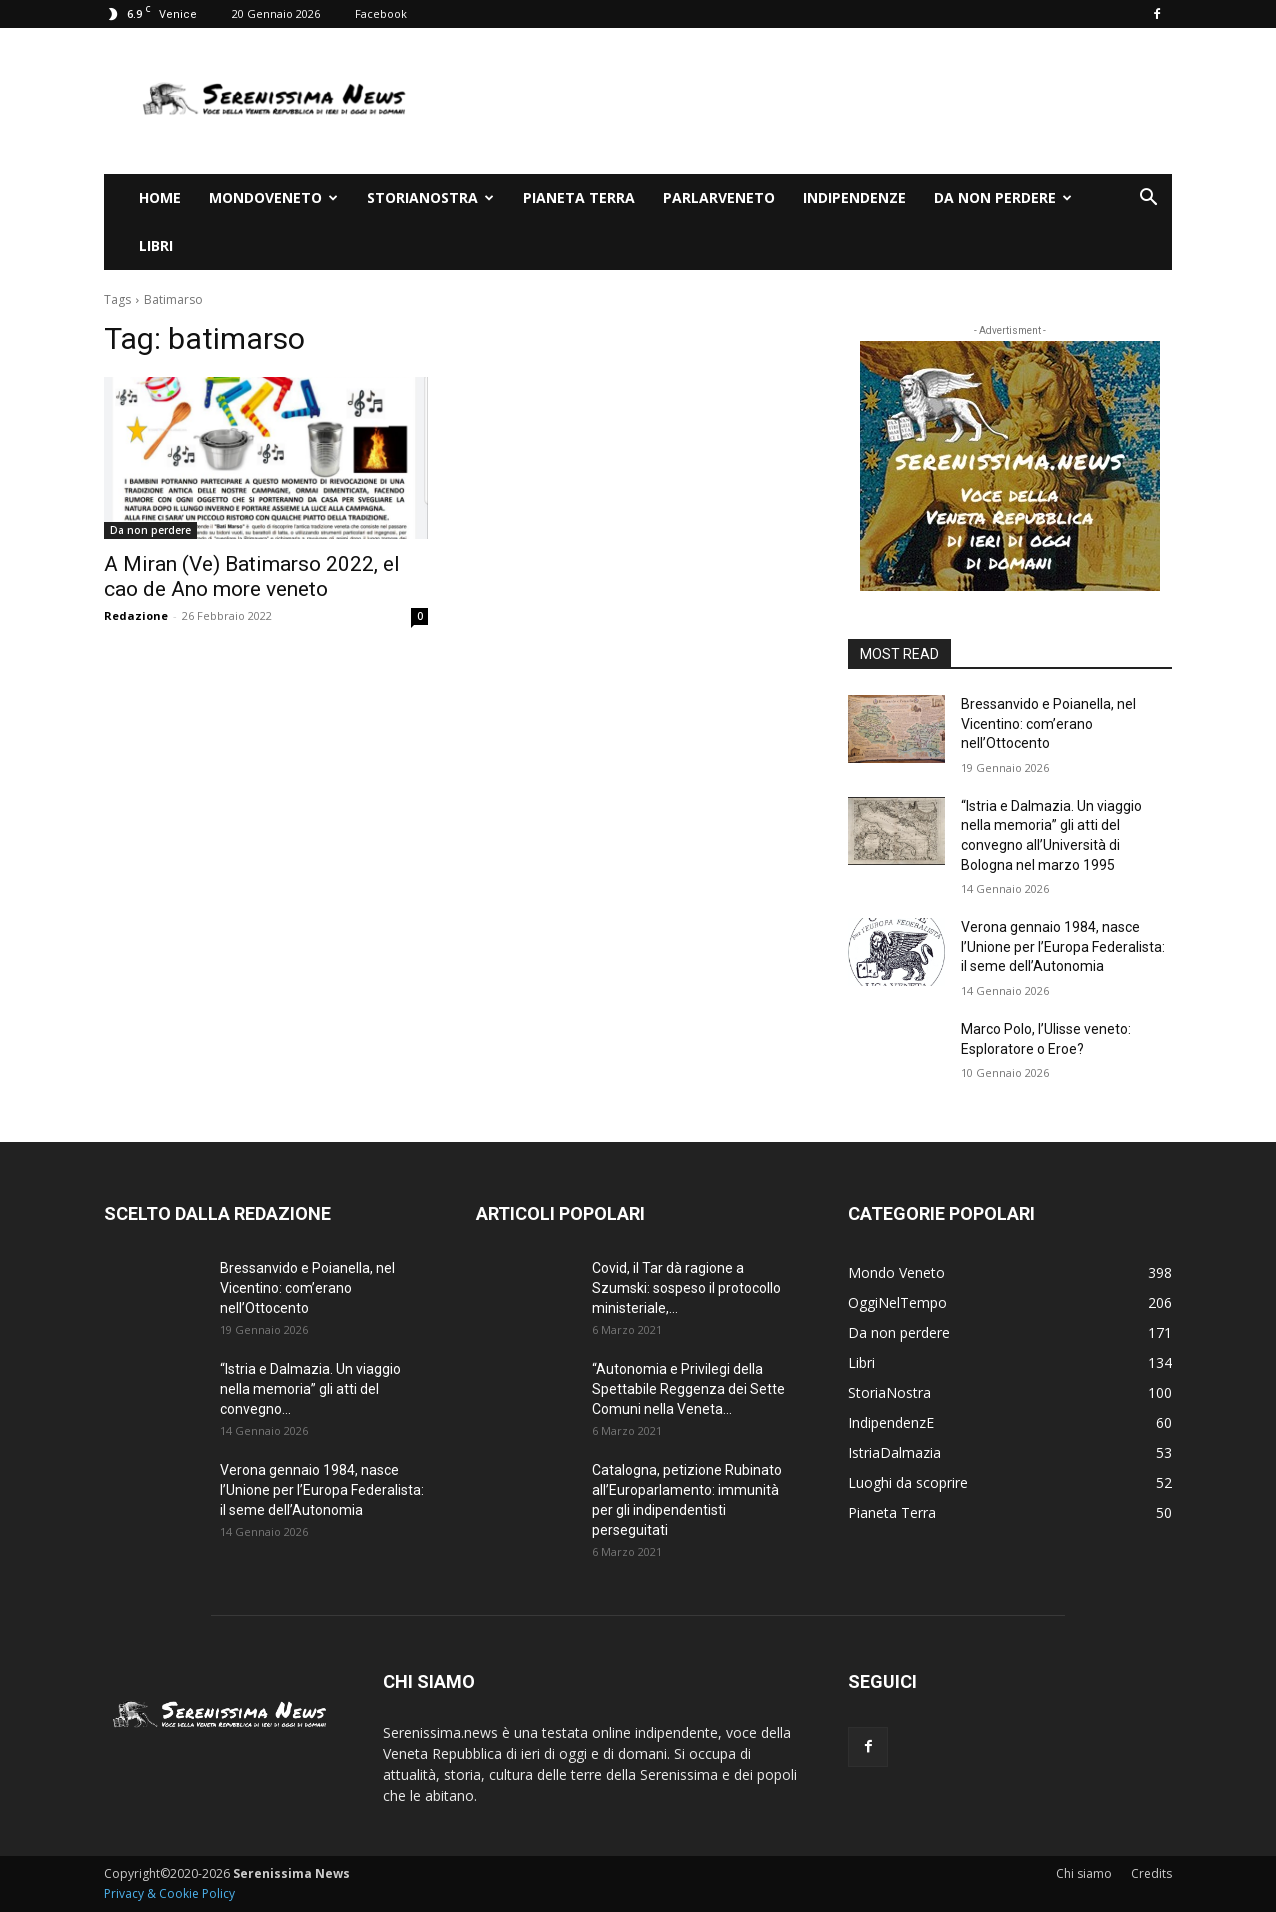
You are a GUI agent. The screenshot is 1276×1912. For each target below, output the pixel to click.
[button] (1148, 199)
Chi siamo (1084, 1873)
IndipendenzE (854, 197)
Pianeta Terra (579, 197)
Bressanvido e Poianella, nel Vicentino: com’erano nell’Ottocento (1048, 723)
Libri (156, 245)
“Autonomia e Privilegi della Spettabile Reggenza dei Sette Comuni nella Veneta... (688, 1389)
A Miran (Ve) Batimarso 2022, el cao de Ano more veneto (252, 576)
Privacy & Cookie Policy (169, 1893)
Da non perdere (1003, 197)
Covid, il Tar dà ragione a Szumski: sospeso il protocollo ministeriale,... (686, 1288)
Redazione (136, 615)
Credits (1151, 1873)
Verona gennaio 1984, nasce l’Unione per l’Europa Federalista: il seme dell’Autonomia (1063, 946)
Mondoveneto (273, 197)
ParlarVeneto (719, 197)
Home (160, 197)
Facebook (381, 13)
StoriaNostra (430, 197)
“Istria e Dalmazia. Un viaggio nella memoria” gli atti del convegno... (310, 1389)
